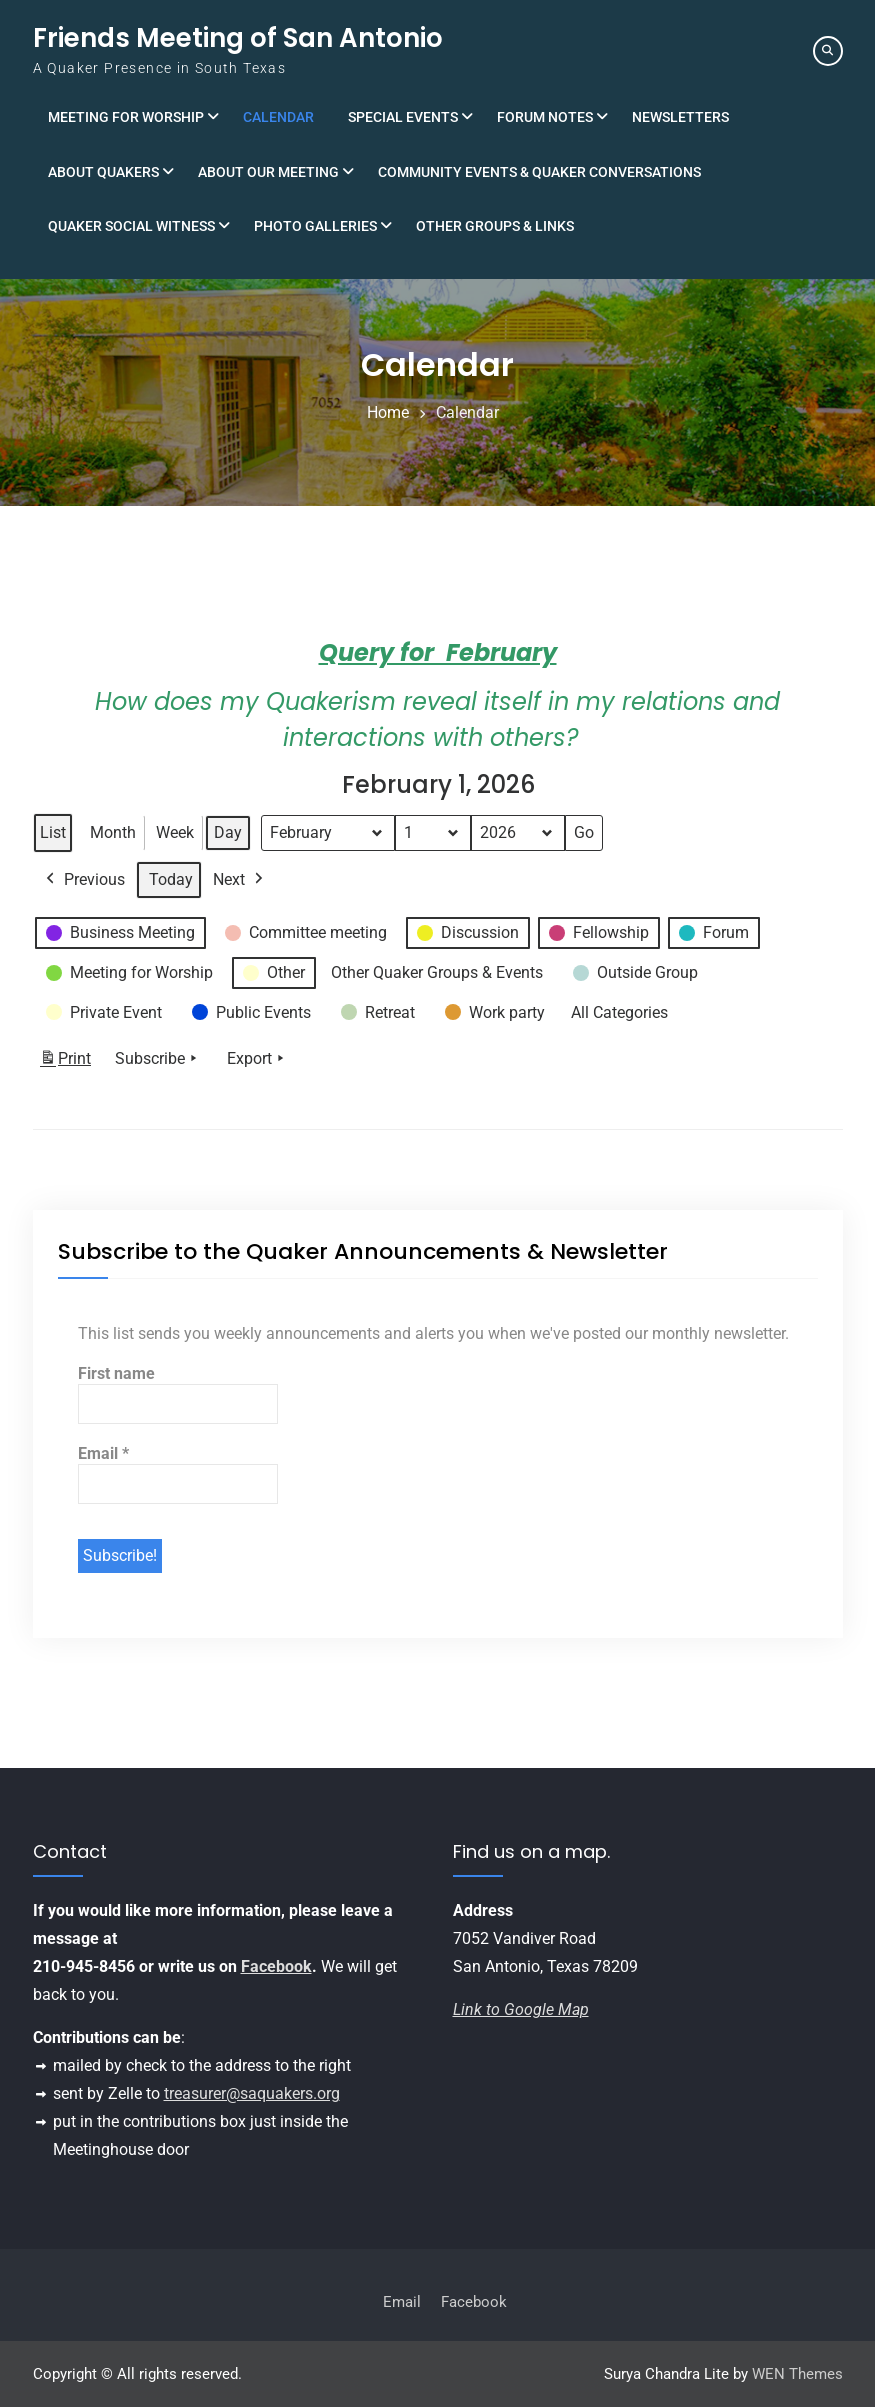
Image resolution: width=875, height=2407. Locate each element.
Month (113, 832)
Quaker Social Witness (131, 226)
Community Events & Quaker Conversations (539, 172)
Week (175, 832)
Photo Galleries (315, 226)
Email (103, 1453)
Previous (83, 880)
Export (257, 1060)
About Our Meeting (268, 172)
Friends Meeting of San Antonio (238, 38)
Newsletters (680, 117)
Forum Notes (545, 117)
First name (116, 1373)
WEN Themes (797, 2374)
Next (240, 880)
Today (171, 879)
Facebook (276, 1966)
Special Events (403, 117)
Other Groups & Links (495, 226)
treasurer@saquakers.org (252, 2093)
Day (228, 832)
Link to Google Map (521, 2009)
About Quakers (103, 172)
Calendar (278, 117)
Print (65, 1063)
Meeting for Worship (126, 117)
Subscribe (158, 1060)
